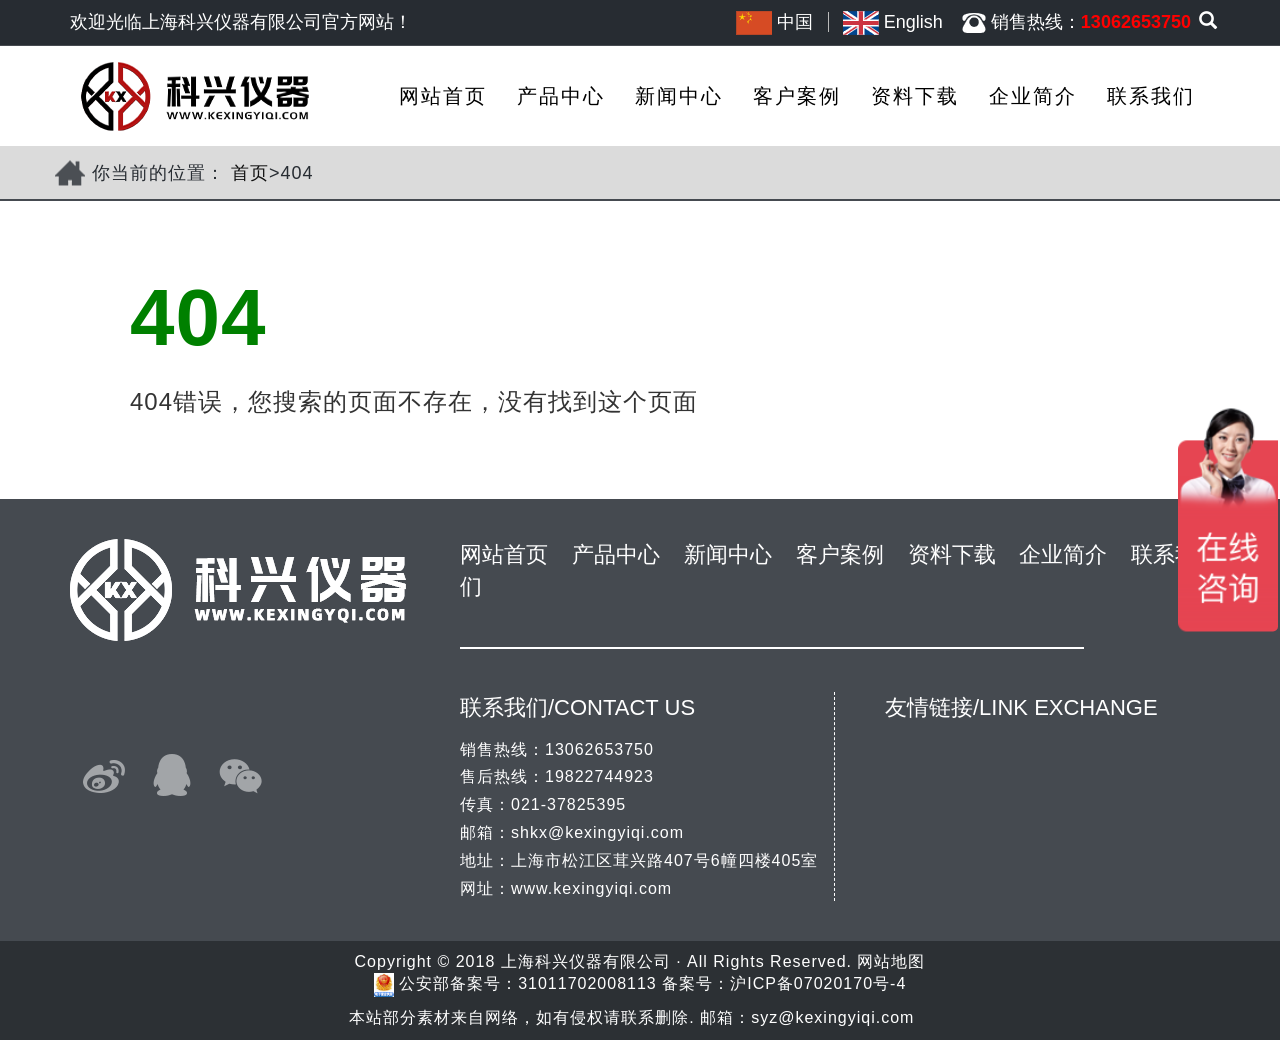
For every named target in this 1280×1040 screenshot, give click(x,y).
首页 (250, 173)
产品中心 (561, 96)
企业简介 (1033, 96)
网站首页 (443, 96)
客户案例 (797, 96)
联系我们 (1151, 96)
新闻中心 (679, 96)
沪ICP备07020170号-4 (818, 984)
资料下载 (915, 96)
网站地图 (891, 961)
